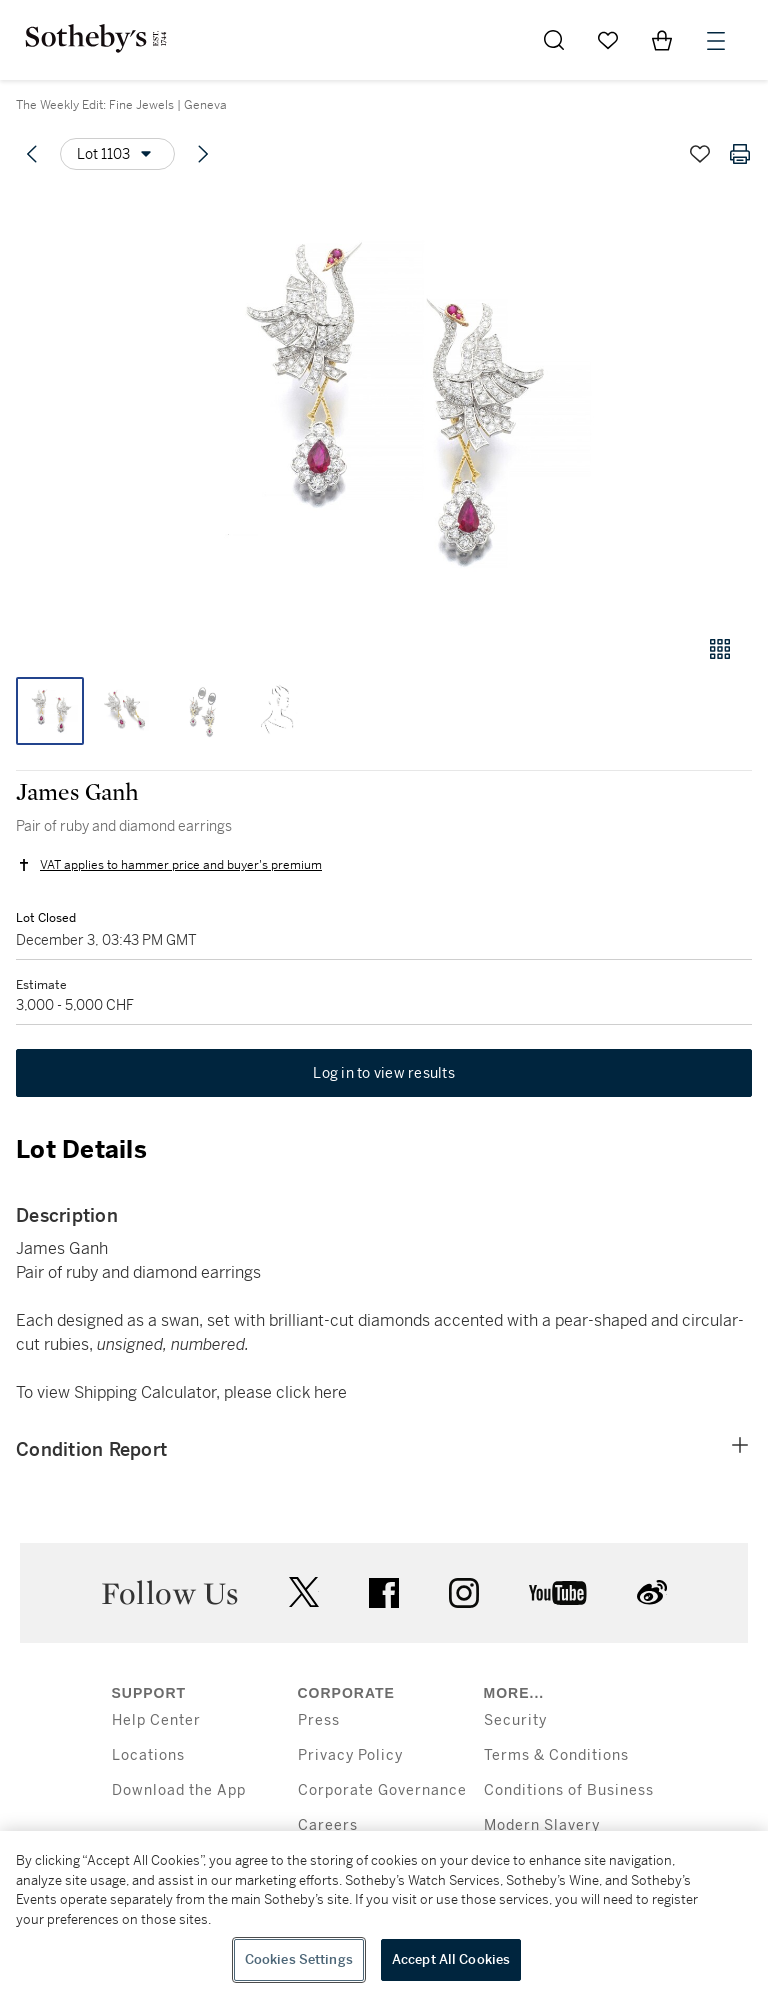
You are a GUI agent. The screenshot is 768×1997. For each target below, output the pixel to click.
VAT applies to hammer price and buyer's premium (181, 865)
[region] (384, 1914)
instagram (464, 1593)
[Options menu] (117, 154)
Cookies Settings (299, 1959)
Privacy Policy (350, 1755)
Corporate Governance (382, 1790)
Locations (148, 1755)
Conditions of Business (569, 1790)
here (330, 1392)
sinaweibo (652, 1592)
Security (515, 1720)
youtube (558, 1593)
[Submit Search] (554, 40)
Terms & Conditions (556, 1755)
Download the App (179, 1790)
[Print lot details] (740, 154)
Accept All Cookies (451, 1959)
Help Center (156, 1720)
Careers (328, 1825)
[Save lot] (700, 154)
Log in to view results (384, 1073)
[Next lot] (203, 154)
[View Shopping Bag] (662, 40)
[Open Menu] (716, 41)
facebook (384, 1593)
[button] (384, 403)
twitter (304, 1592)
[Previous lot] (32, 154)
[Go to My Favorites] (608, 40)
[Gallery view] (720, 649)
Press (319, 1720)
